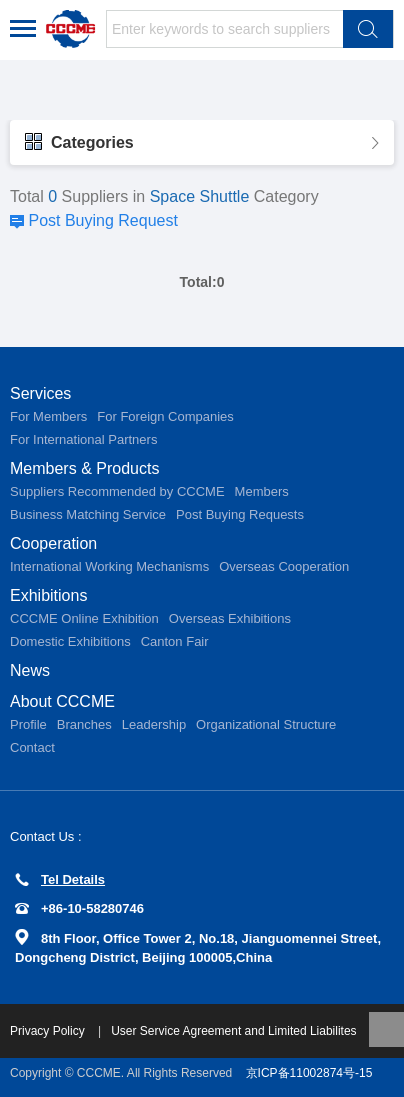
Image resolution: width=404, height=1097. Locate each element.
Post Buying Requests (240, 514)
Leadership (154, 724)
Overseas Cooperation (284, 566)
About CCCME (62, 701)
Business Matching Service (88, 514)
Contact (32, 747)
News (30, 670)
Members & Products (84, 468)
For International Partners (83, 439)
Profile (28, 724)
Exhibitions (48, 595)
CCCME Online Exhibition (84, 618)
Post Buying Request (102, 220)
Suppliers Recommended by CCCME (117, 491)
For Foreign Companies (165, 416)
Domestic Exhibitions (70, 641)
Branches (84, 724)
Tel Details (60, 879)
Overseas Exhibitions (230, 618)
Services (40, 393)
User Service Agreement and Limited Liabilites (233, 1031)
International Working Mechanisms (109, 566)
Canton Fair (175, 641)
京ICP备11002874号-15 (309, 1073)
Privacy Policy (49, 1031)
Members (262, 491)
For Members (48, 416)
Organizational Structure (266, 724)
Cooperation (53, 543)
